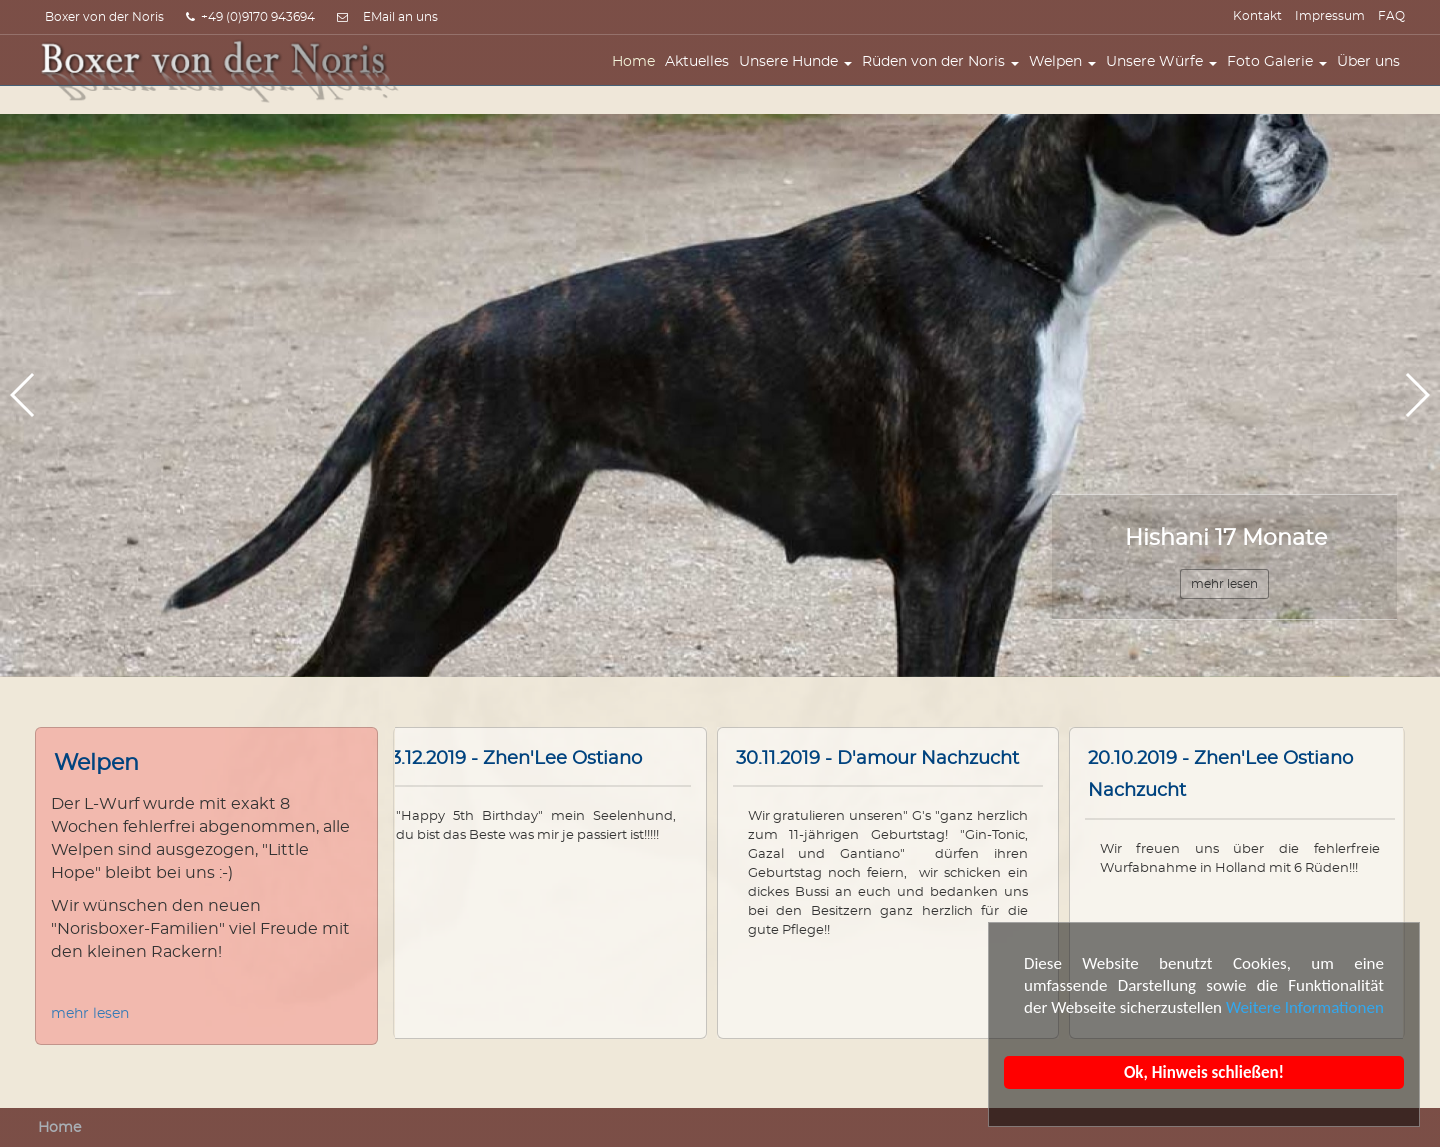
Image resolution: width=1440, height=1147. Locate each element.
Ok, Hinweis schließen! (1204, 1072)
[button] (1416, 395)
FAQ (1391, 16)
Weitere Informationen (1305, 1007)
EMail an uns (400, 17)
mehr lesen (90, 1014)
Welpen (1067, 77)
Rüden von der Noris (945, 77)
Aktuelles (702, 77)
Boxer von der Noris (104, 17)
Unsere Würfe (1166, 77)
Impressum (1330, 16)
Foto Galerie (1282, 77)
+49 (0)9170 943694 (250, 17)
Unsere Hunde (800, 77)
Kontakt (1257, 16)
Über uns (1373, 77)
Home (638, 77)
